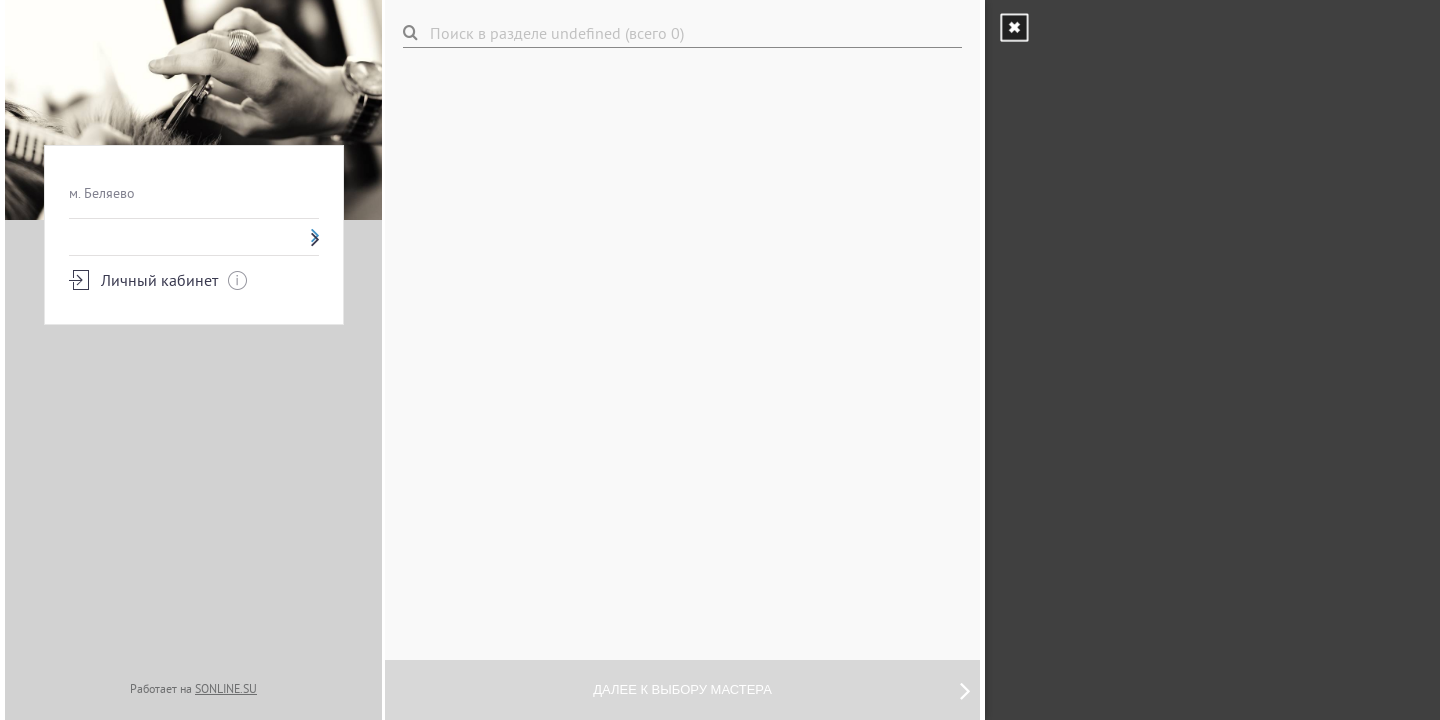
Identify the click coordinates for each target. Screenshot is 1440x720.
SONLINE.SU (226, 688)
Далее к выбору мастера (781, 690)
